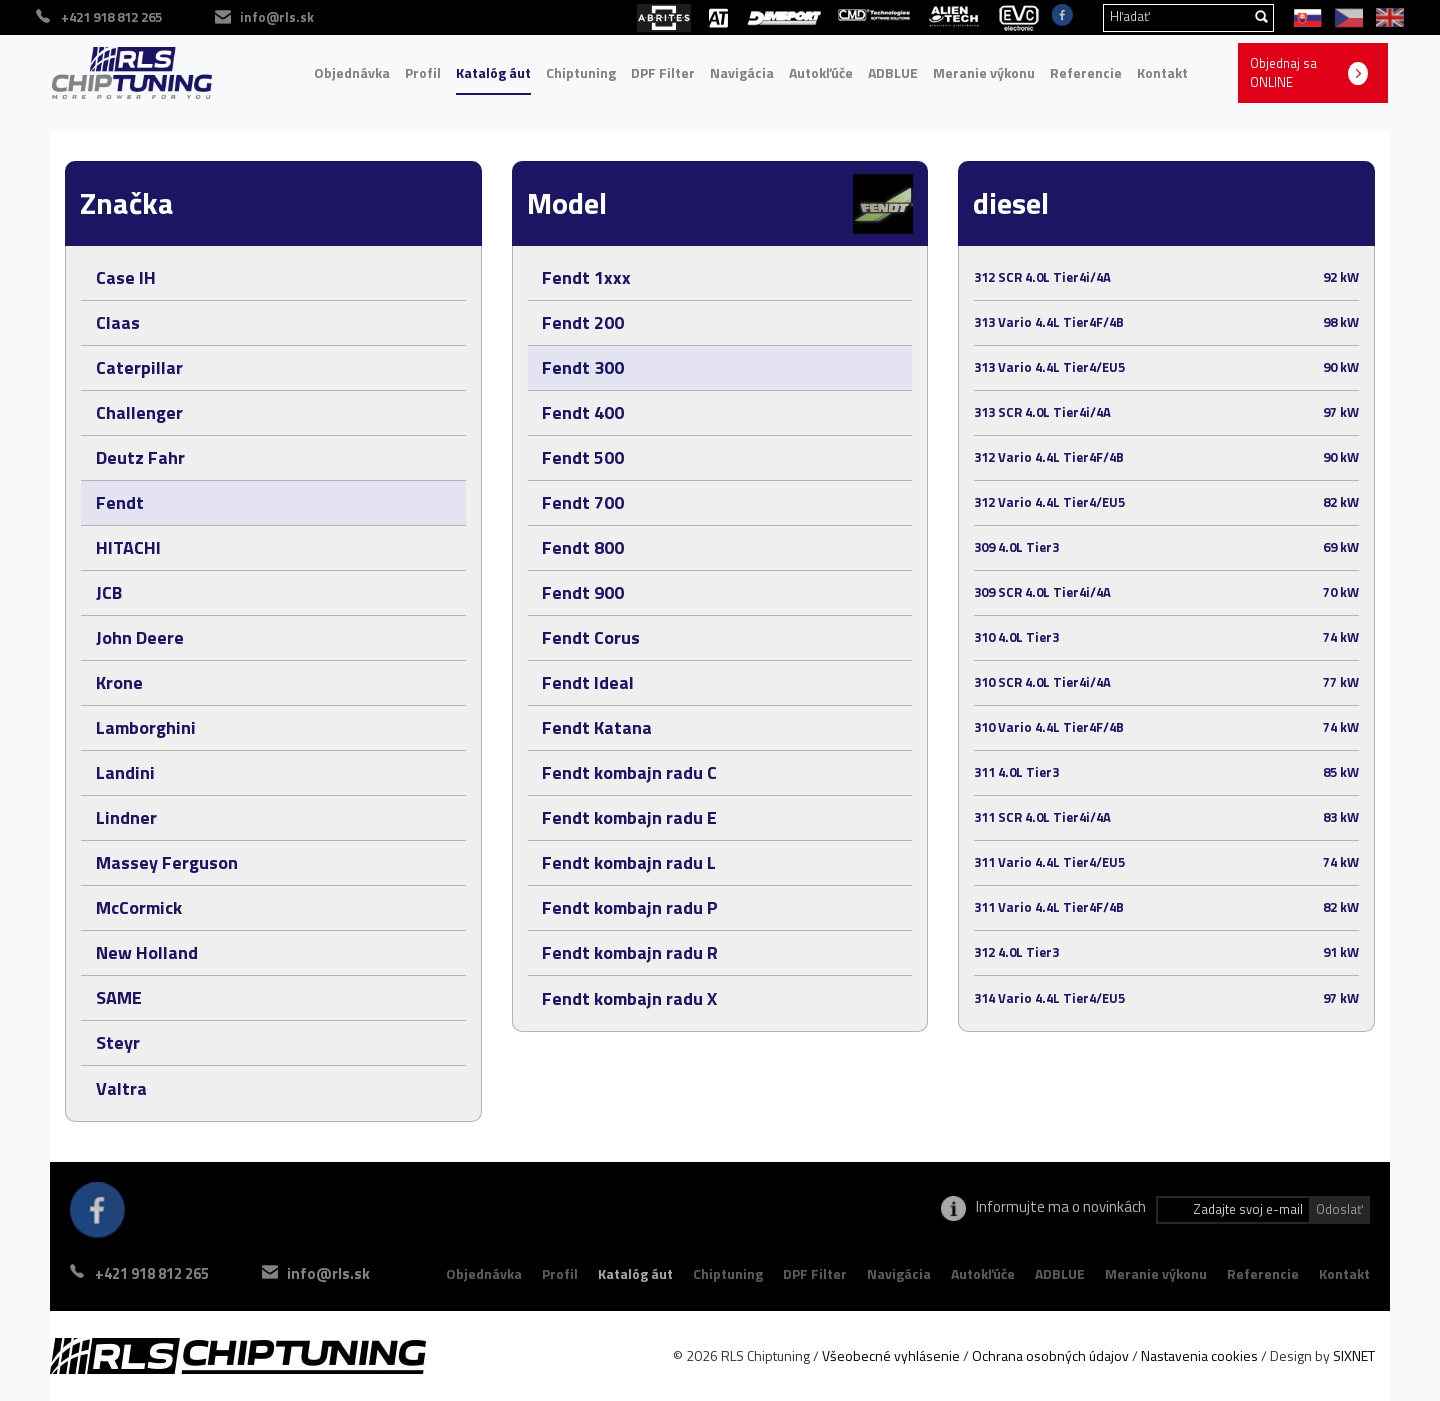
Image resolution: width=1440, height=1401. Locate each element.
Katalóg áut (493, 72)
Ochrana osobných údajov (1050, 1355)
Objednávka (352, 72)
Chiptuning (581, 72)
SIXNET (1354, 1355)
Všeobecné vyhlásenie (891, 1355)
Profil (423, 72)
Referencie (1086, 72)
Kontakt (1162, 72)
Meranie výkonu (984, 72)
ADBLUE (893, 72)
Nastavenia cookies (1199, 1355)
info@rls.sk (328, 1273)
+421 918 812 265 (152, 1273)
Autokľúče (821, 72)
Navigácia (742, 72)
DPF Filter (663, 72)
